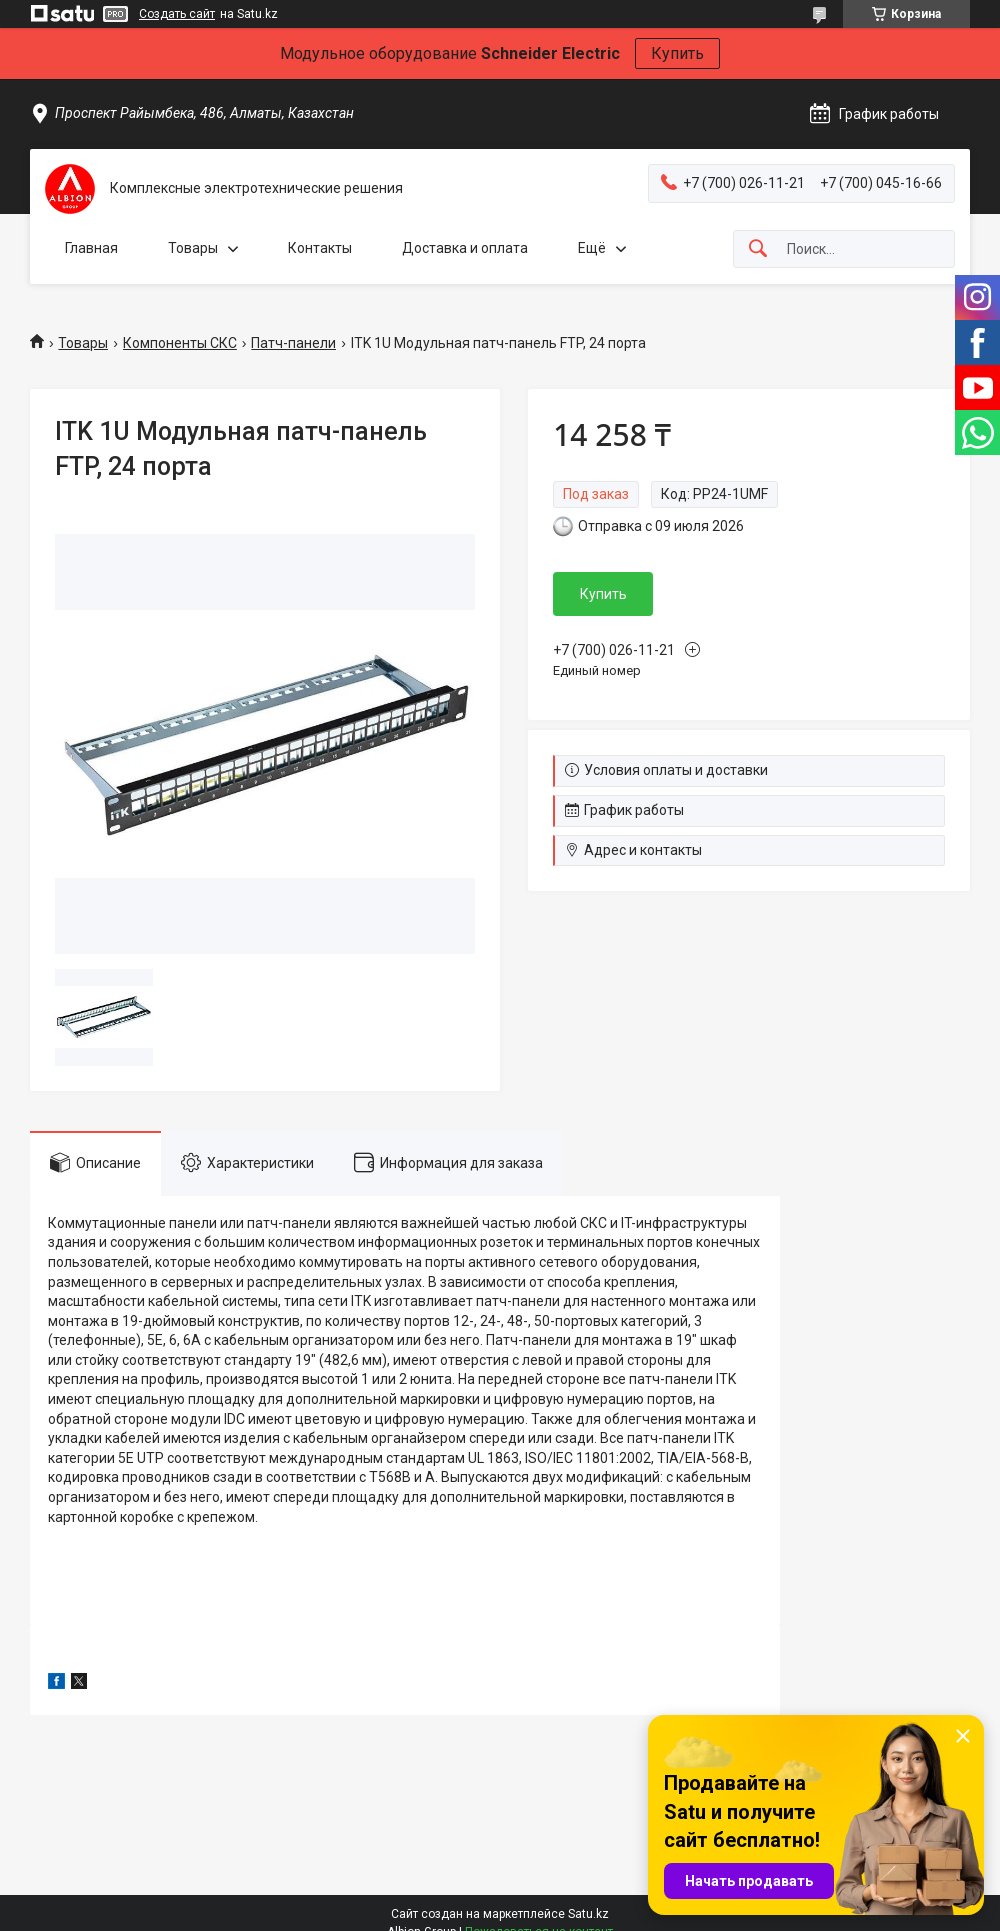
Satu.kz (588, 1914)
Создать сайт (177, 14)
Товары (193, 248)
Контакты (320, 248)
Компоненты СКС (180, 343)
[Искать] (758, 249)
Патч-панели (293, 343)
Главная (91, 248)
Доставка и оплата (465, 248)
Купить (677, 53)
